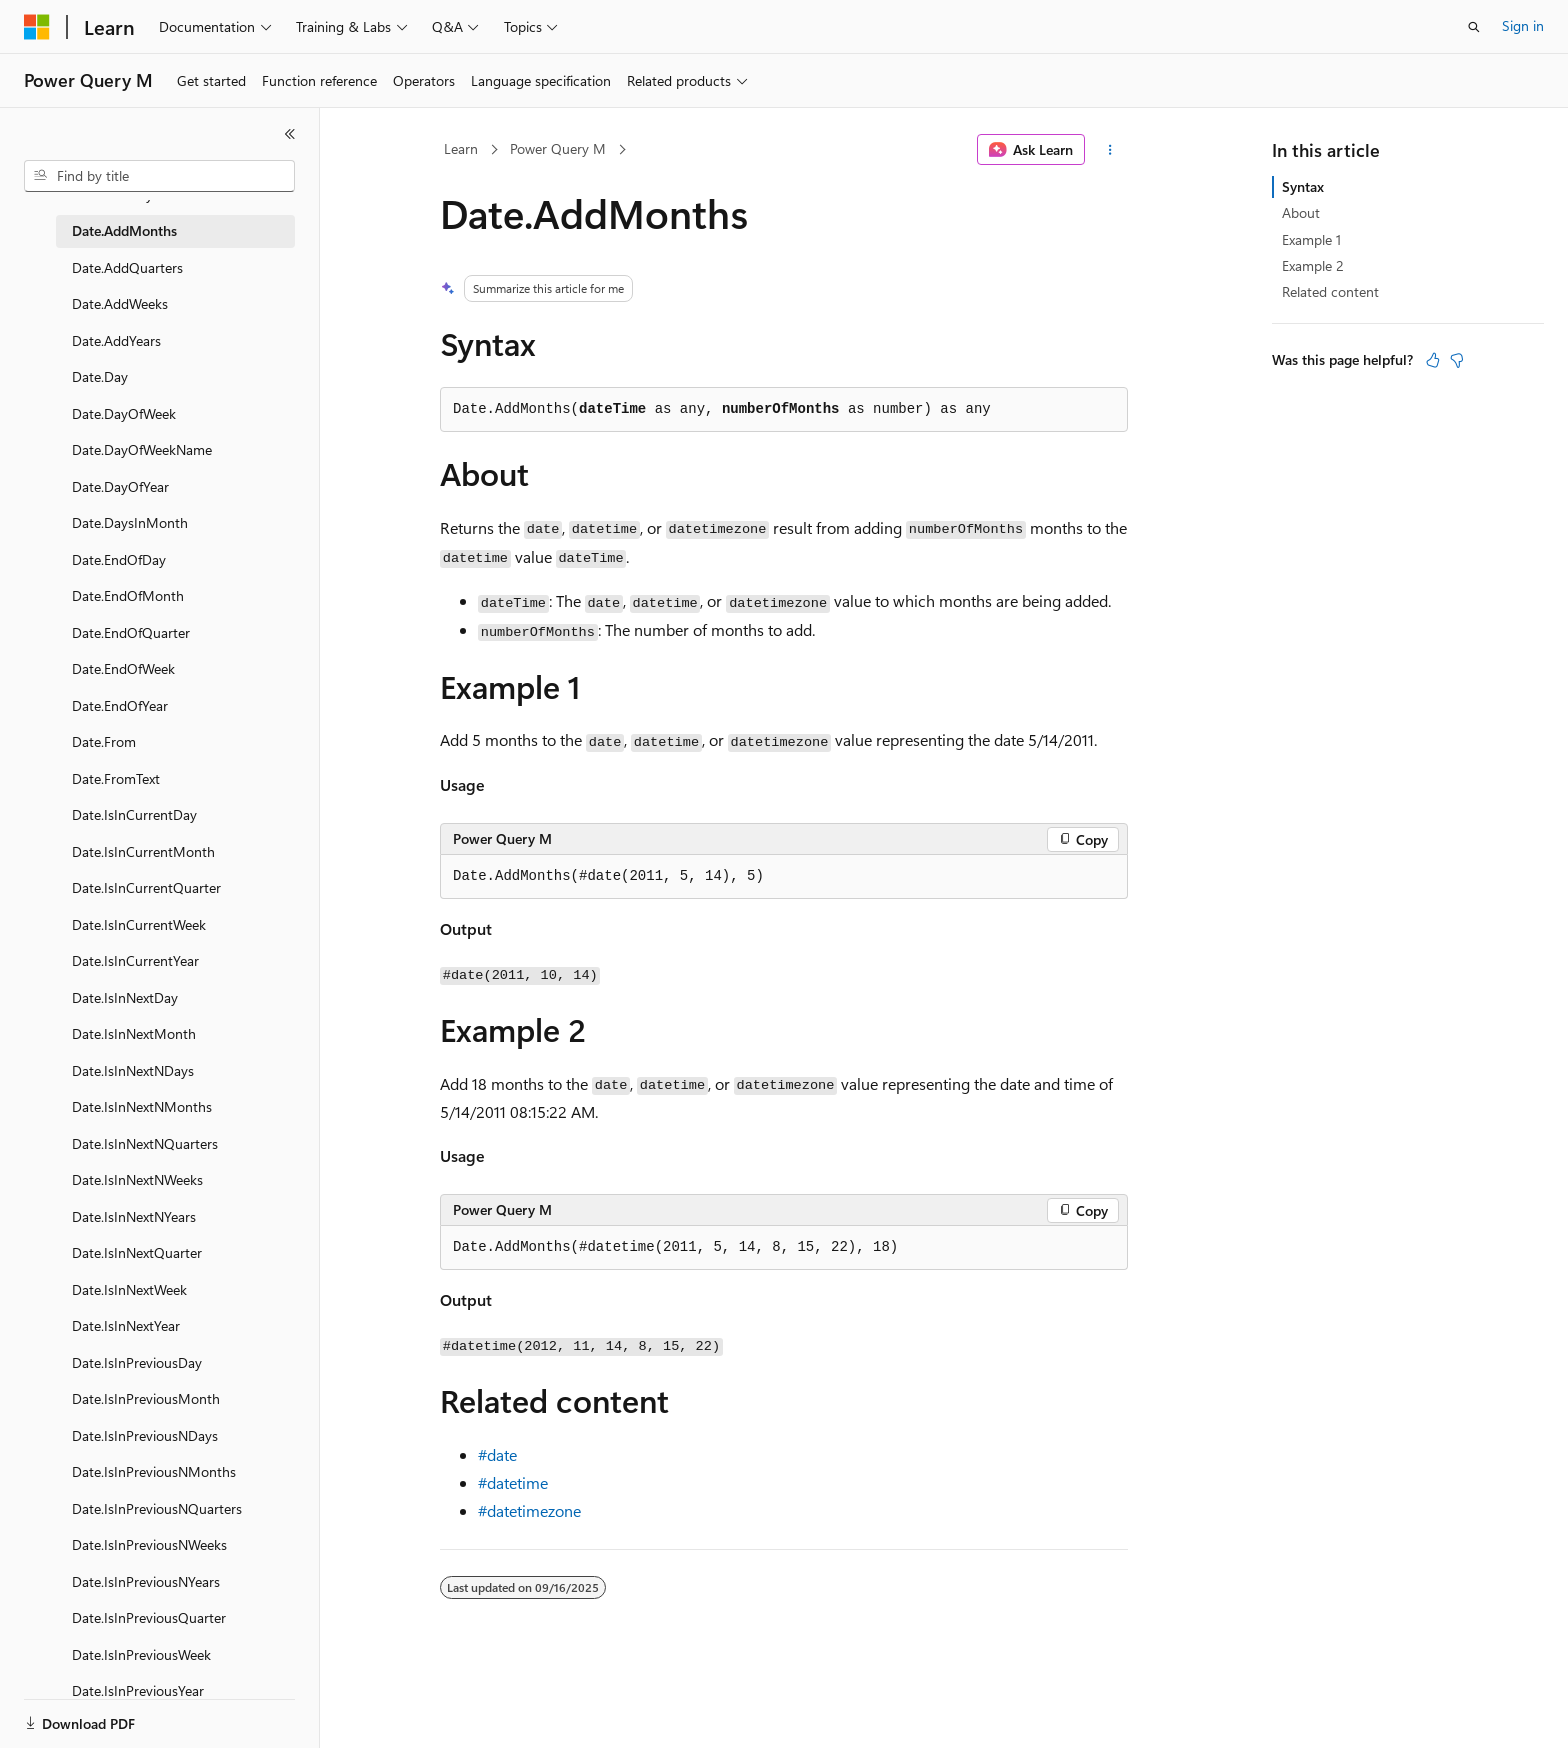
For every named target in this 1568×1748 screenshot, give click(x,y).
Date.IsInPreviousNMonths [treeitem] (154, 1471)
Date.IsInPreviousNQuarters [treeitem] (157, 1508)
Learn (461, 148)
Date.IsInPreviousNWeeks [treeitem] (149, 1544)
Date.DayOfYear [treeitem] (120, 486)
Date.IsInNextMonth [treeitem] (134, 1033)
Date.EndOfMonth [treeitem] (128, 595)
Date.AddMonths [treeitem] (124, 230)
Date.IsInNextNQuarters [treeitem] (145, 1143)
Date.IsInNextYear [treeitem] (126, 1325)
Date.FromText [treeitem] (116, 778)
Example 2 (1313, 265)
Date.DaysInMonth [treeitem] (130, 522)
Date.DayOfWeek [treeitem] (124, 413)
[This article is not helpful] (1457, 360)
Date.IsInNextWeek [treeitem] (129, 1289)
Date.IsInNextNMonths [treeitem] (142, 1106)
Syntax (1303, 186)
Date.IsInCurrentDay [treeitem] (134, 814)
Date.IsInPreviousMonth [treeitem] (146, 1398)
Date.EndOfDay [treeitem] (119, 559)
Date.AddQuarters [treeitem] (127, 267)
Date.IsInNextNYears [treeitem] (134, 1216)
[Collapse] (290, 134)
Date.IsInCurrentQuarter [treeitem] (146, 887)
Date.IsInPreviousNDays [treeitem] (145, 1435)
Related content (1330, 291)
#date (497, 1454)
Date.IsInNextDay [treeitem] (125, 997)
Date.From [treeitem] (104, 741)
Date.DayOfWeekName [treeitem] (142, 449)
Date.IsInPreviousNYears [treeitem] (146, 1581)
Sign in (1523, 25)
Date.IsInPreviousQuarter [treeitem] (149, 1617)
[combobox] (159, 176)
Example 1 (1311, 239)
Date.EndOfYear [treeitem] (120, 705)
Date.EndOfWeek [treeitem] (123, 668)
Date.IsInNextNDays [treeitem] (133, 1070)
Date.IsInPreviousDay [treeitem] (137, 1362)
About (1301, 212)
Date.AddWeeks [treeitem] (120, 303)
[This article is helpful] (1433, 360)
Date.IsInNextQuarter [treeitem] (137, 1252)
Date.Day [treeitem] (100, 376)
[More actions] (1110, 150)
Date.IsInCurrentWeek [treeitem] (139, 924)
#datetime (513, 1482)
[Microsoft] (37, 27)
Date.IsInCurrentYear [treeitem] (135, 960)
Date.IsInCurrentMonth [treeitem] (143, 851)
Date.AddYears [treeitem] (116, 340)
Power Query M (558, 148)
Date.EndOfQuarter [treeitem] (131, 632)
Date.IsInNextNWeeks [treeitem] (137, 1179)
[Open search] (1474, 27)
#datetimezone (529, 1510)
